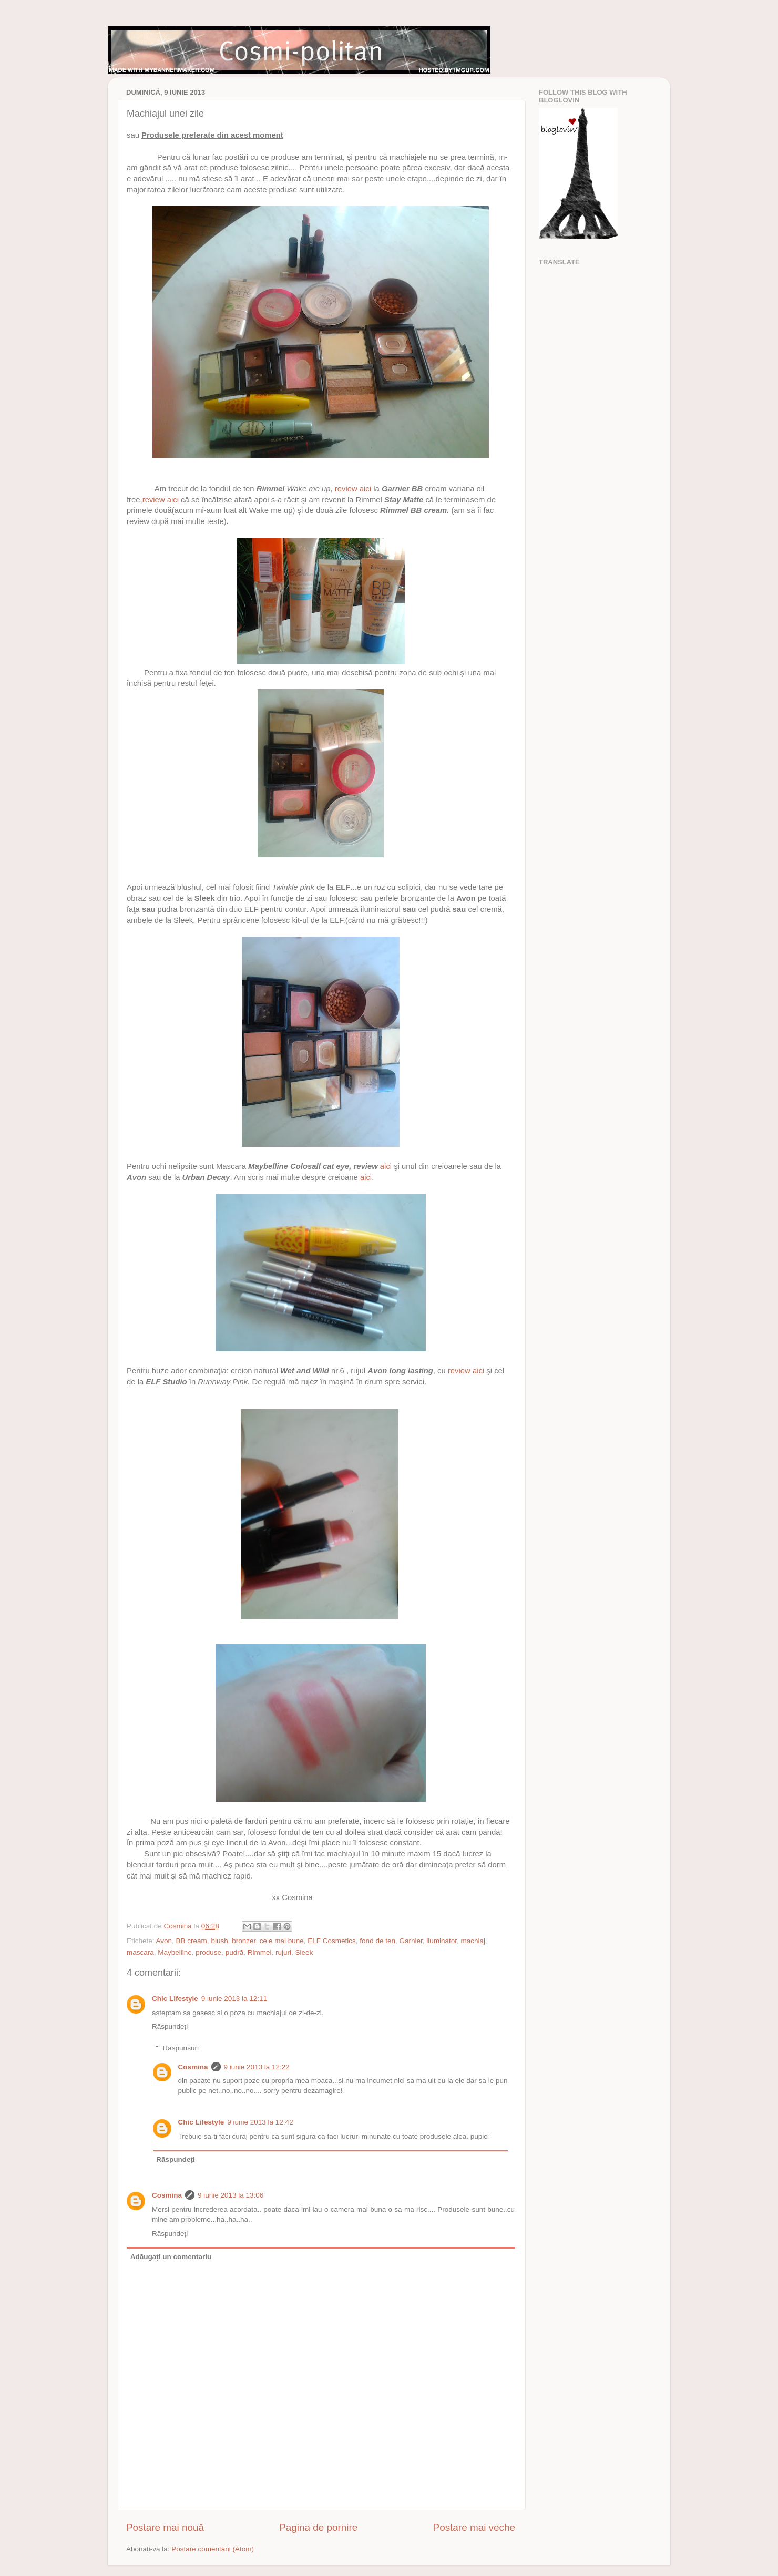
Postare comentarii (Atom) (212, 2549)
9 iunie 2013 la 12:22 (257, 2067)
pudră (235, 1952)
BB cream (191, 1941)
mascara (140, 1952)
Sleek (304, 1952)
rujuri (283, 1952)
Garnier (410, 1941)
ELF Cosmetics (332, 1941)
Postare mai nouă (165, 2527)
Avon (164, 1941)
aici (386, 1166)
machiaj (473, 1941)
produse (208, 1952)
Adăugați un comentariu (171, 2257)
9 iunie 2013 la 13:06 (230, 2195)
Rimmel (260, 1952)
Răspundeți (170, 2026)
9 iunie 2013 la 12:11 (234, 1999)
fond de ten (377, 1941)
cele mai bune (282, 1941)
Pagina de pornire (318, 2527)
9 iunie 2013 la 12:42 (260, 2122)
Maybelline (175, 1952)
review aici (353, 489)
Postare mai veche (474, 2527)
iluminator (441, 1941)
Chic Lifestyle (175, 1999)
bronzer (243, 1941)
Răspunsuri (181, 2048)
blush (219, 1941)
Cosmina (193, 2067)
